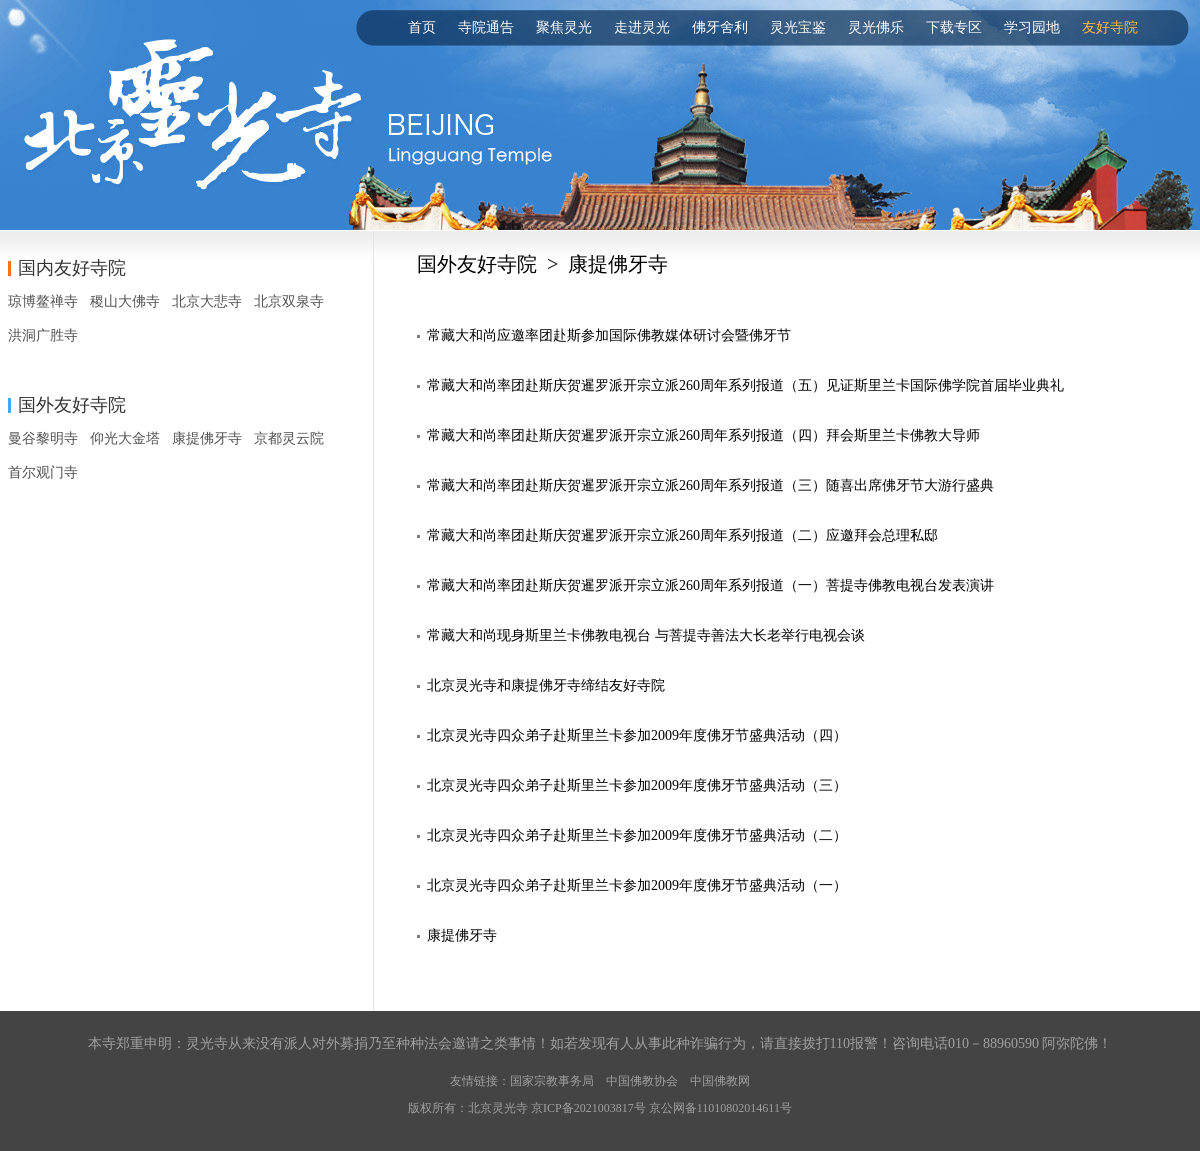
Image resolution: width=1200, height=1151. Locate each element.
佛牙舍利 (720, 27)
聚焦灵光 (564, 27)
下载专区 (954, 27)
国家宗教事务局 (552, 1081)
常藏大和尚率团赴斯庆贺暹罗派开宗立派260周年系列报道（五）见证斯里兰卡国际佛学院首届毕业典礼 (745, 385)
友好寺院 (1110, 27)
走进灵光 (642, 27)
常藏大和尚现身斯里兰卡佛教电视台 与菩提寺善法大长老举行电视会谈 (646, 635)
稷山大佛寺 (125, 301)
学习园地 (1032, 27)
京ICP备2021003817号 (588, 1108)
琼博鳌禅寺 (43, 301)
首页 (422, 27)
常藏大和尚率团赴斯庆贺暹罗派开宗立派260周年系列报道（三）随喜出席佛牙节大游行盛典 (710, 485)
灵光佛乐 (876, 27)
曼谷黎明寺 (43, 438)
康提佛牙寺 (207, 438)
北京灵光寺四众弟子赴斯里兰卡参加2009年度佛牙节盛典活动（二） (637, 835)
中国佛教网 (720, 1081)
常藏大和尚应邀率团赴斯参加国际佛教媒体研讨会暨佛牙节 (609, 335)
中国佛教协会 (642, 1081)
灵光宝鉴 (798, 27)
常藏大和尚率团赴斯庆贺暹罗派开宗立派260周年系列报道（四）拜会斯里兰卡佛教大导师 (703, 435)
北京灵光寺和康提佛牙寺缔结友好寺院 (546, 685)
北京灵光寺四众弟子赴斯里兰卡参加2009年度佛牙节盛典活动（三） (637, 785)
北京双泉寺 (289, 301)
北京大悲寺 (207, 301)
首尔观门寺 (43, 472)
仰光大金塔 (125, 438)
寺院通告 (486, 27)
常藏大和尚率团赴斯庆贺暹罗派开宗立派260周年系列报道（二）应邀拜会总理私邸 (682, 535)
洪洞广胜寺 (43, 335)
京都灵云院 (289, 438)
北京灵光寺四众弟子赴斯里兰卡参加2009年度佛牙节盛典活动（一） (637, 885)
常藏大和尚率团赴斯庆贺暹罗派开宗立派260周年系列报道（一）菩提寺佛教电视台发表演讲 (710, 585)
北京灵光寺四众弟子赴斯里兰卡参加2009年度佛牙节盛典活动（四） (637, 735)
